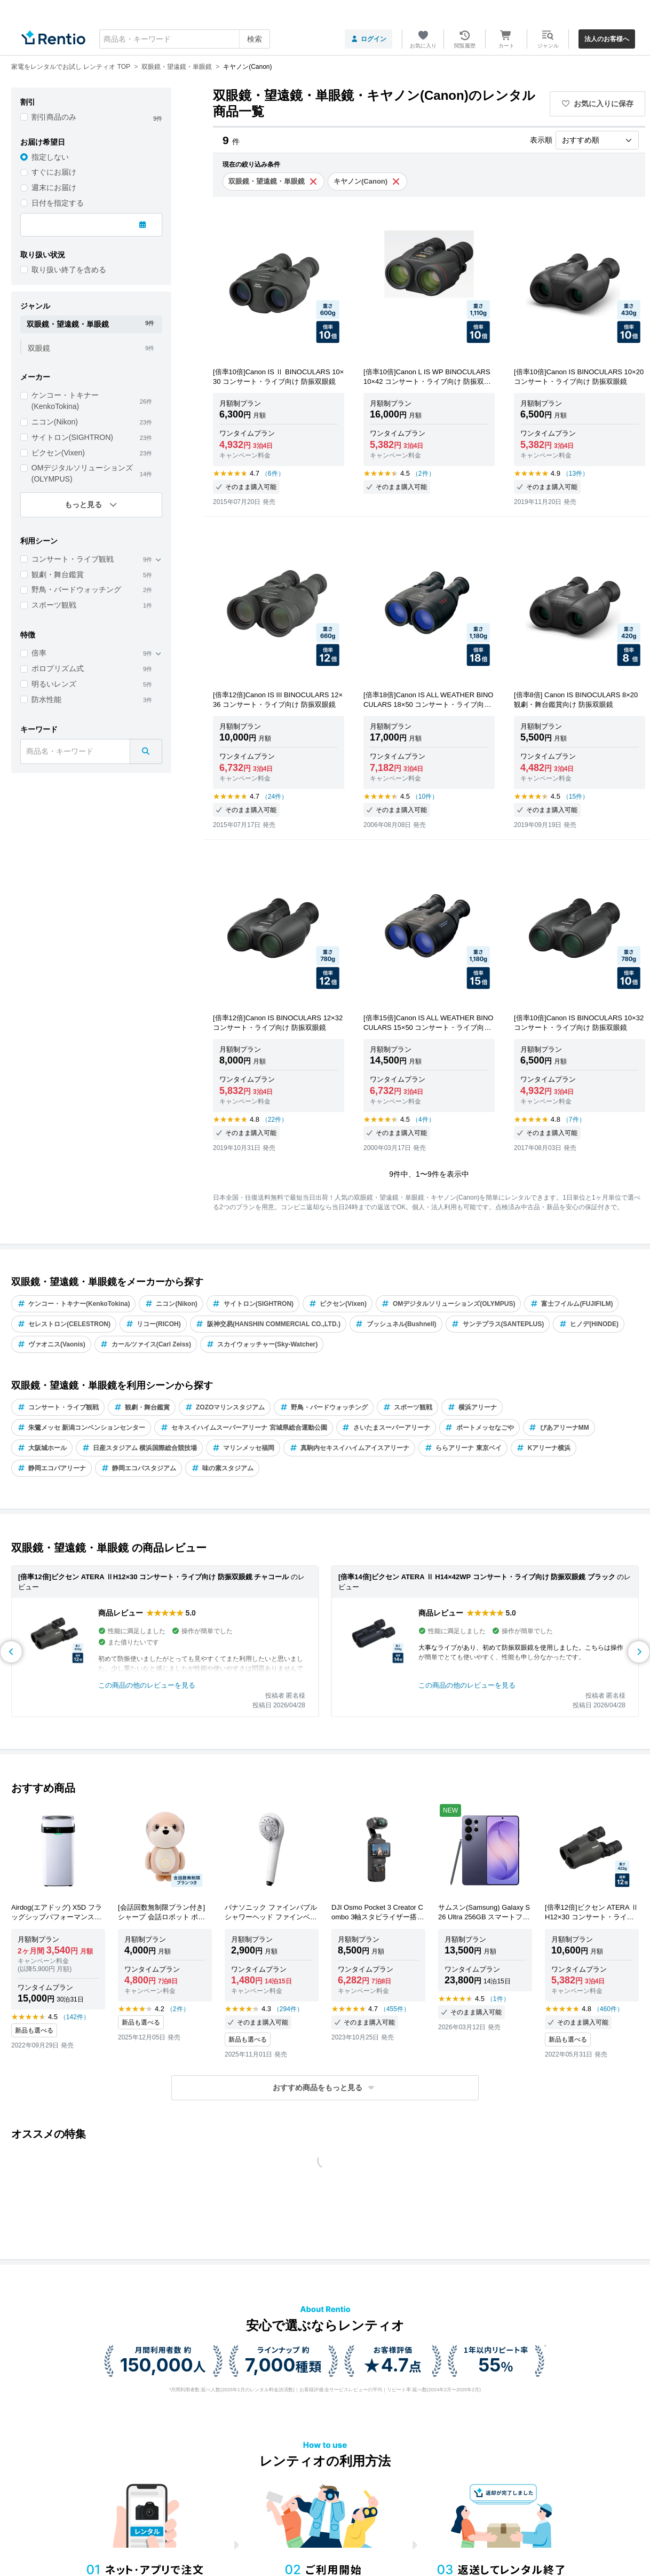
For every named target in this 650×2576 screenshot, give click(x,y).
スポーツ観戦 (53, 605)
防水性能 (46, 699)
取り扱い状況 (42, 254)
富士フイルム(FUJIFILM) (571, 1303)
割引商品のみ (53, 117)
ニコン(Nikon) (54, 421)
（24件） (274, 796)
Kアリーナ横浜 (544, 1448)
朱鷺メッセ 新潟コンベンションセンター (81, 1427)
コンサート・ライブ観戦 (72, 559)
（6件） (272, 473)
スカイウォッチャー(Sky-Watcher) (262, 1344)
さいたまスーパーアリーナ (386, 1427)
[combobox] (184, 39)
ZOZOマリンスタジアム (225, 1407)
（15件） (575, 796)
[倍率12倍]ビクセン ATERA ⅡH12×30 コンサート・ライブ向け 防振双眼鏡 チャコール (153, 1577)
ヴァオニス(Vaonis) (51, 1344)
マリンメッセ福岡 (243, 1448)
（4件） (423, 1119)
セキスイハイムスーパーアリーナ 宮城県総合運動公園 (243, 1427)
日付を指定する (57, 203)
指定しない (50, 157)
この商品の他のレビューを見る (146, 1685)
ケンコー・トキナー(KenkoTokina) (65, 401)
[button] (325, 2087)
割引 (27, 102)
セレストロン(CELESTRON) (63, 1324)
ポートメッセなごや (479, 1427)
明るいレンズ (53, 684)
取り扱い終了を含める (68, 269)
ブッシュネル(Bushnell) (396, 1324)
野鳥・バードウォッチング (76, 589)
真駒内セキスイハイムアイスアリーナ (349, 1448)
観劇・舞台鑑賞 (57, 574)
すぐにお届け (53, 172)
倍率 (38, 653)
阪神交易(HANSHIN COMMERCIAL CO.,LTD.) (268, 1324)
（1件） (498, 1999)
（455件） (395, 2009)
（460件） (608, 2009)
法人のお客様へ (606, 39)
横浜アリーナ (472, 1407)
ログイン (368, 39)
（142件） (75, 2017)
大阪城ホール (42, 1448)
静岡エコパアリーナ (51, 1468)
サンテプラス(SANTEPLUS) (497, 1324)
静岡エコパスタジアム (138, 1468)
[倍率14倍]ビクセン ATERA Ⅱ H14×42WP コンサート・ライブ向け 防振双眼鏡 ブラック (476, 1577)
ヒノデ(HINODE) (589, 1324)
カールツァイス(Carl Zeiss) (145, 1344)
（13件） (575, 473)
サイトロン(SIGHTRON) (72, 437)
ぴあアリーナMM (559, 1427)
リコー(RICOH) (153, 1324)
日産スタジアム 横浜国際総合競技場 (139, 1448)
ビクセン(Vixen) (58, 452)
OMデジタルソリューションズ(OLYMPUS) (82, 473)
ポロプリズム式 (57, 668)
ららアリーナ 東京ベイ (462, 1448)
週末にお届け (53, 187)
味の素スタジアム (222, 1468)
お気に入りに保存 (597, 103)
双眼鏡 (39, 348)
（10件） (425, 796)
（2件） (423, 473)
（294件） (288, 2009)
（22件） (274, 1119)
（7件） (573, 1119)
